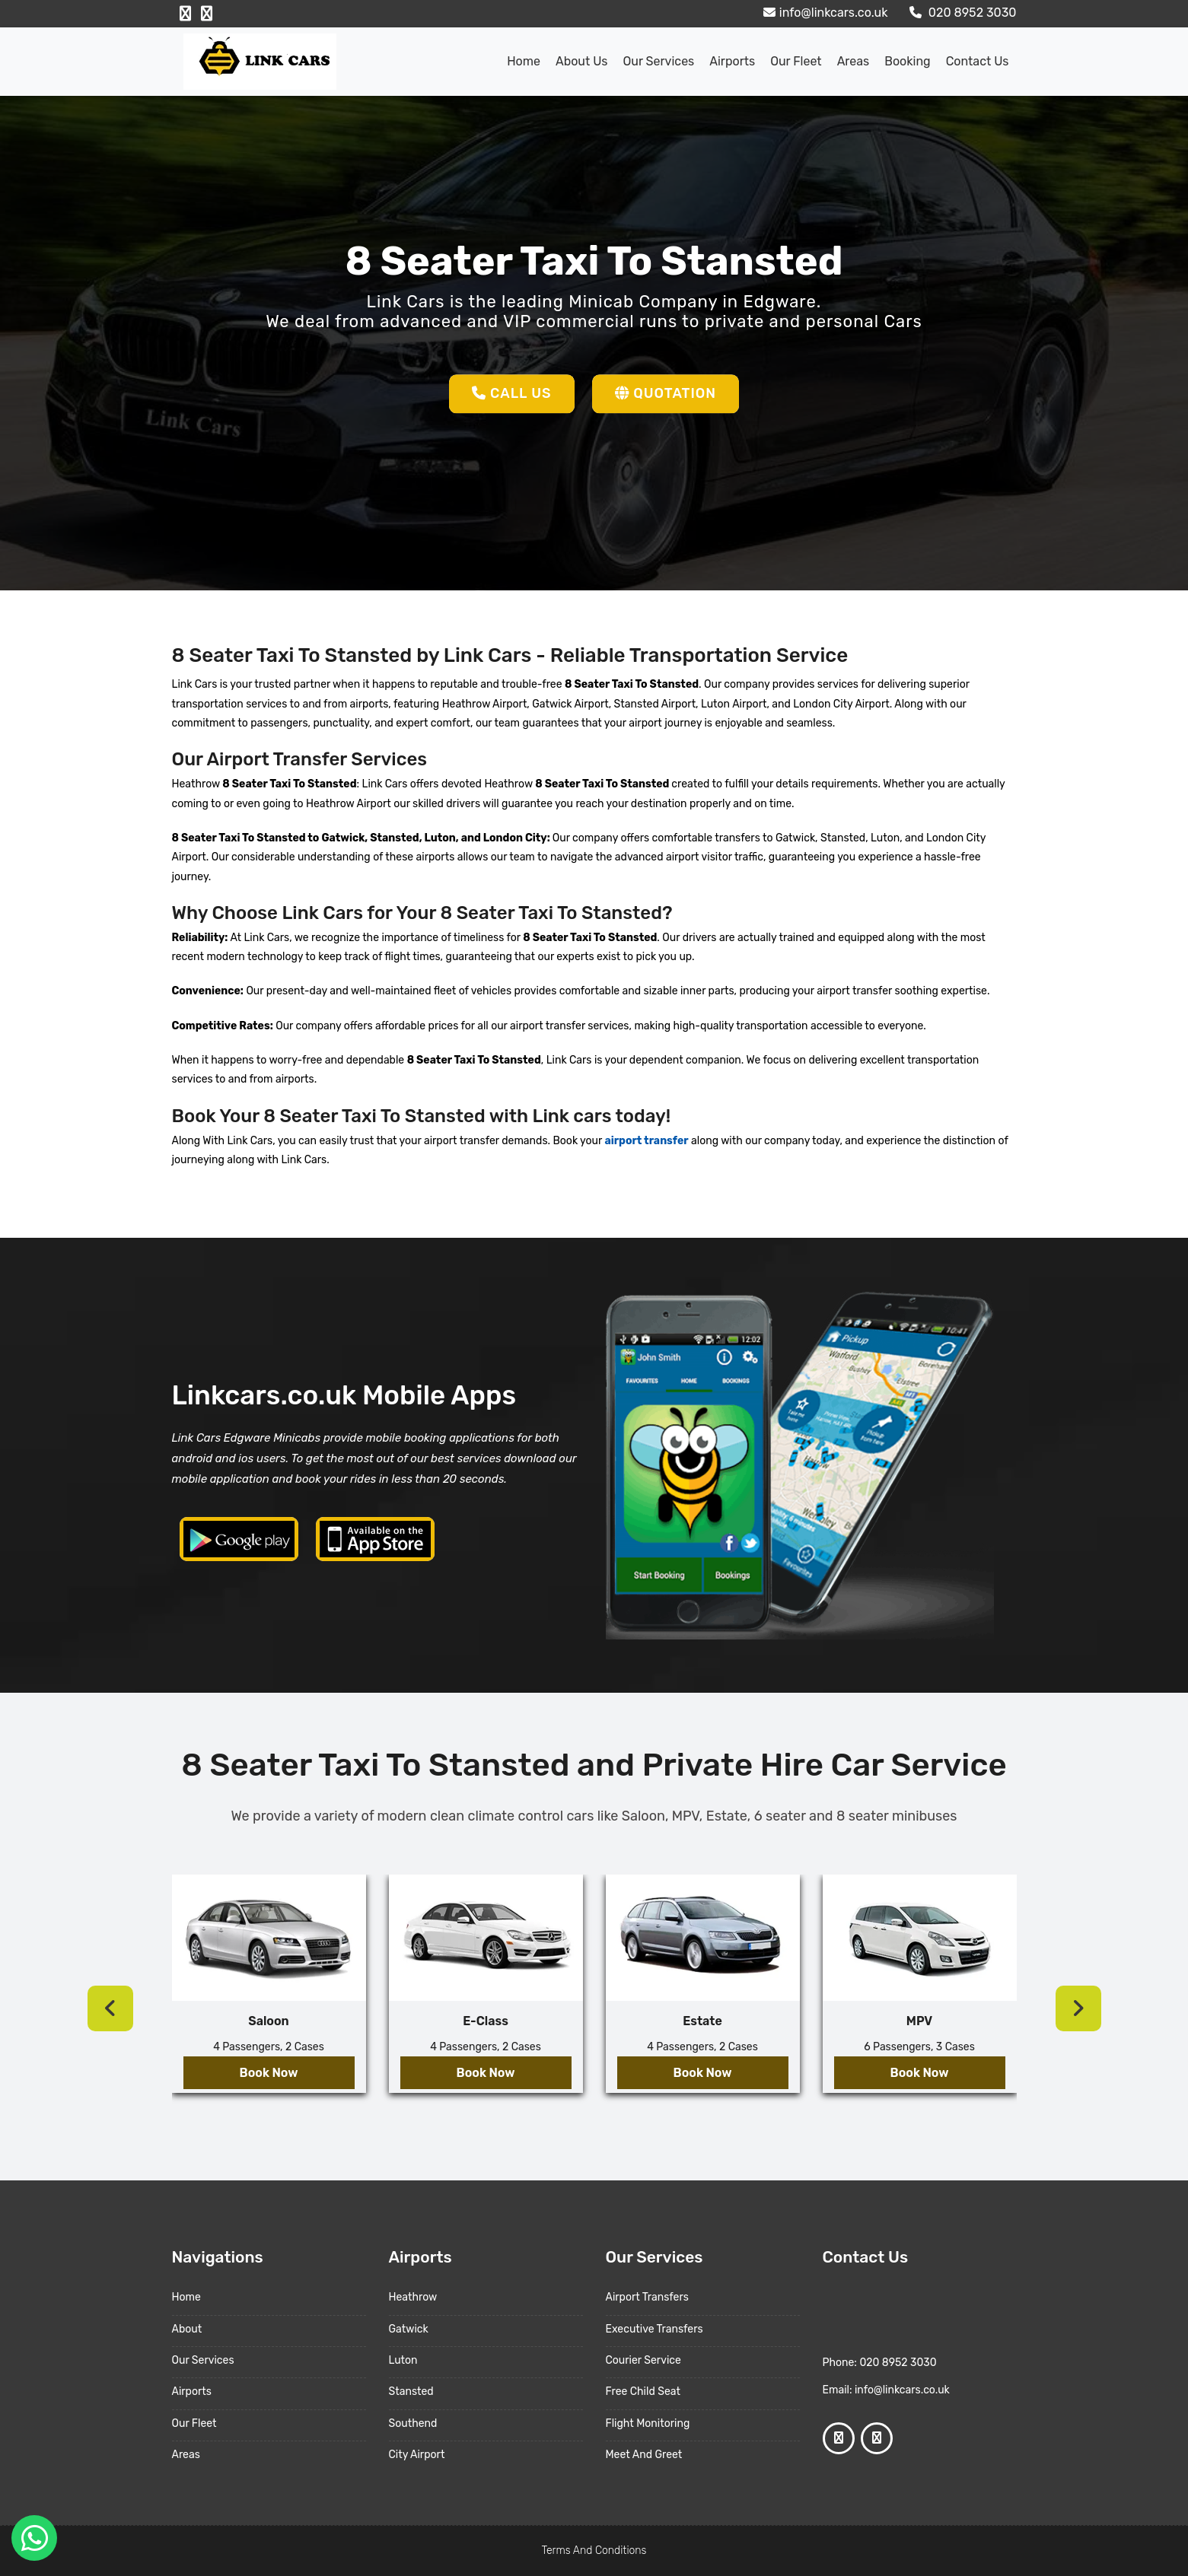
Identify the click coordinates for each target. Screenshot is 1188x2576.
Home (523, 61)
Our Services (658, 61)
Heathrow (413, 2297)
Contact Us (977, 61)
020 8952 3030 (961, 12)
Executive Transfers (654, 2329)
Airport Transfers (647, 2297)
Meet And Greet (644, 2454)
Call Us (512, 393)
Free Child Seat (643, 2391)
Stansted (411, 2391)
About (187, 2329)
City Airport (417, 2454)
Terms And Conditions (594, 2550)
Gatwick (408, 2329)
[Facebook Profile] (185, 14)
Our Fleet (795, 61)
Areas (853, 61)
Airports (732, 61)
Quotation (665, 393)
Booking (907, 61)
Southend (413, 2423)
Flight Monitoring (648, 2423)
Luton (403, 2360)
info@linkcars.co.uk (824, 12)
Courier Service (643, 2360)
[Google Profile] (206, 14)
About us (582, 61)
